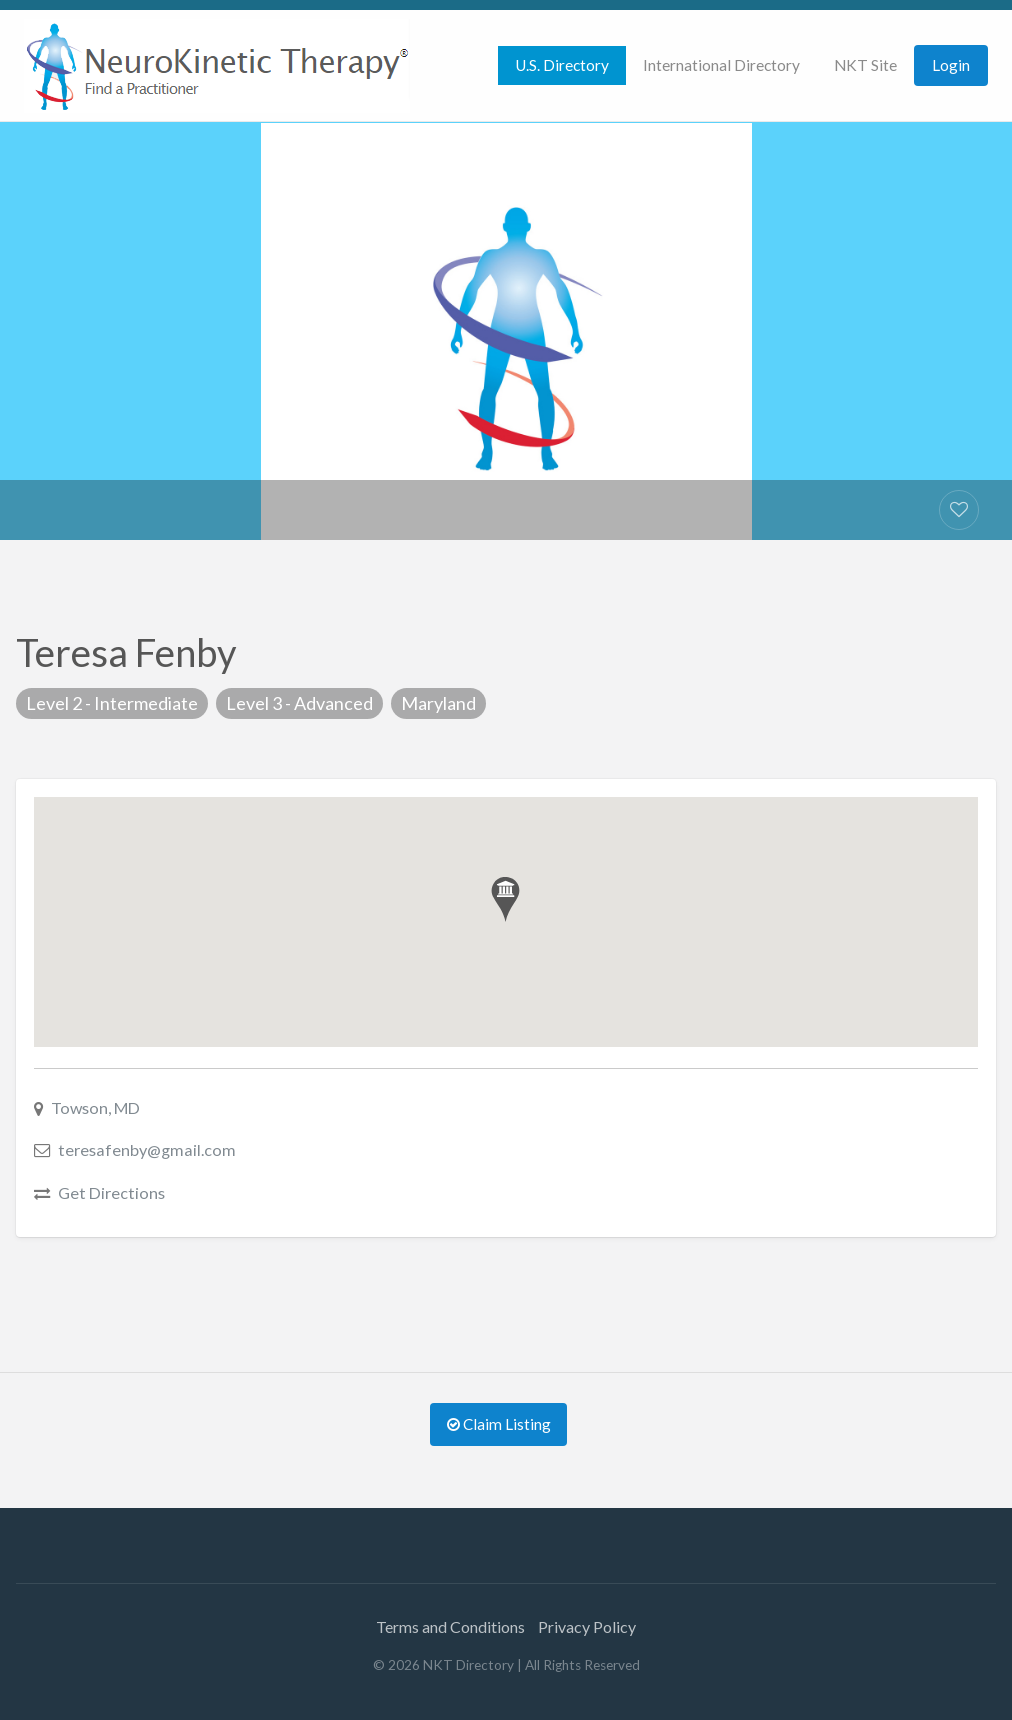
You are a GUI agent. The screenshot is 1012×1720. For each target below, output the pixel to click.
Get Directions (111, 1192)
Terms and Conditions (450, 1626)
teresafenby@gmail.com (147, 1149)
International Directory (721, 65)
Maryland (438, 703)
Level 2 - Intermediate (112, 703)
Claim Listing (499, 1424)
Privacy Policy (587, 1626)
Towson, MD (95, 1107)
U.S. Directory (562, 65)
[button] (505, 899)
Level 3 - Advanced (299, 703)
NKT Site (865, 65)
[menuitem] (562, 65)
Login (951, 65)
